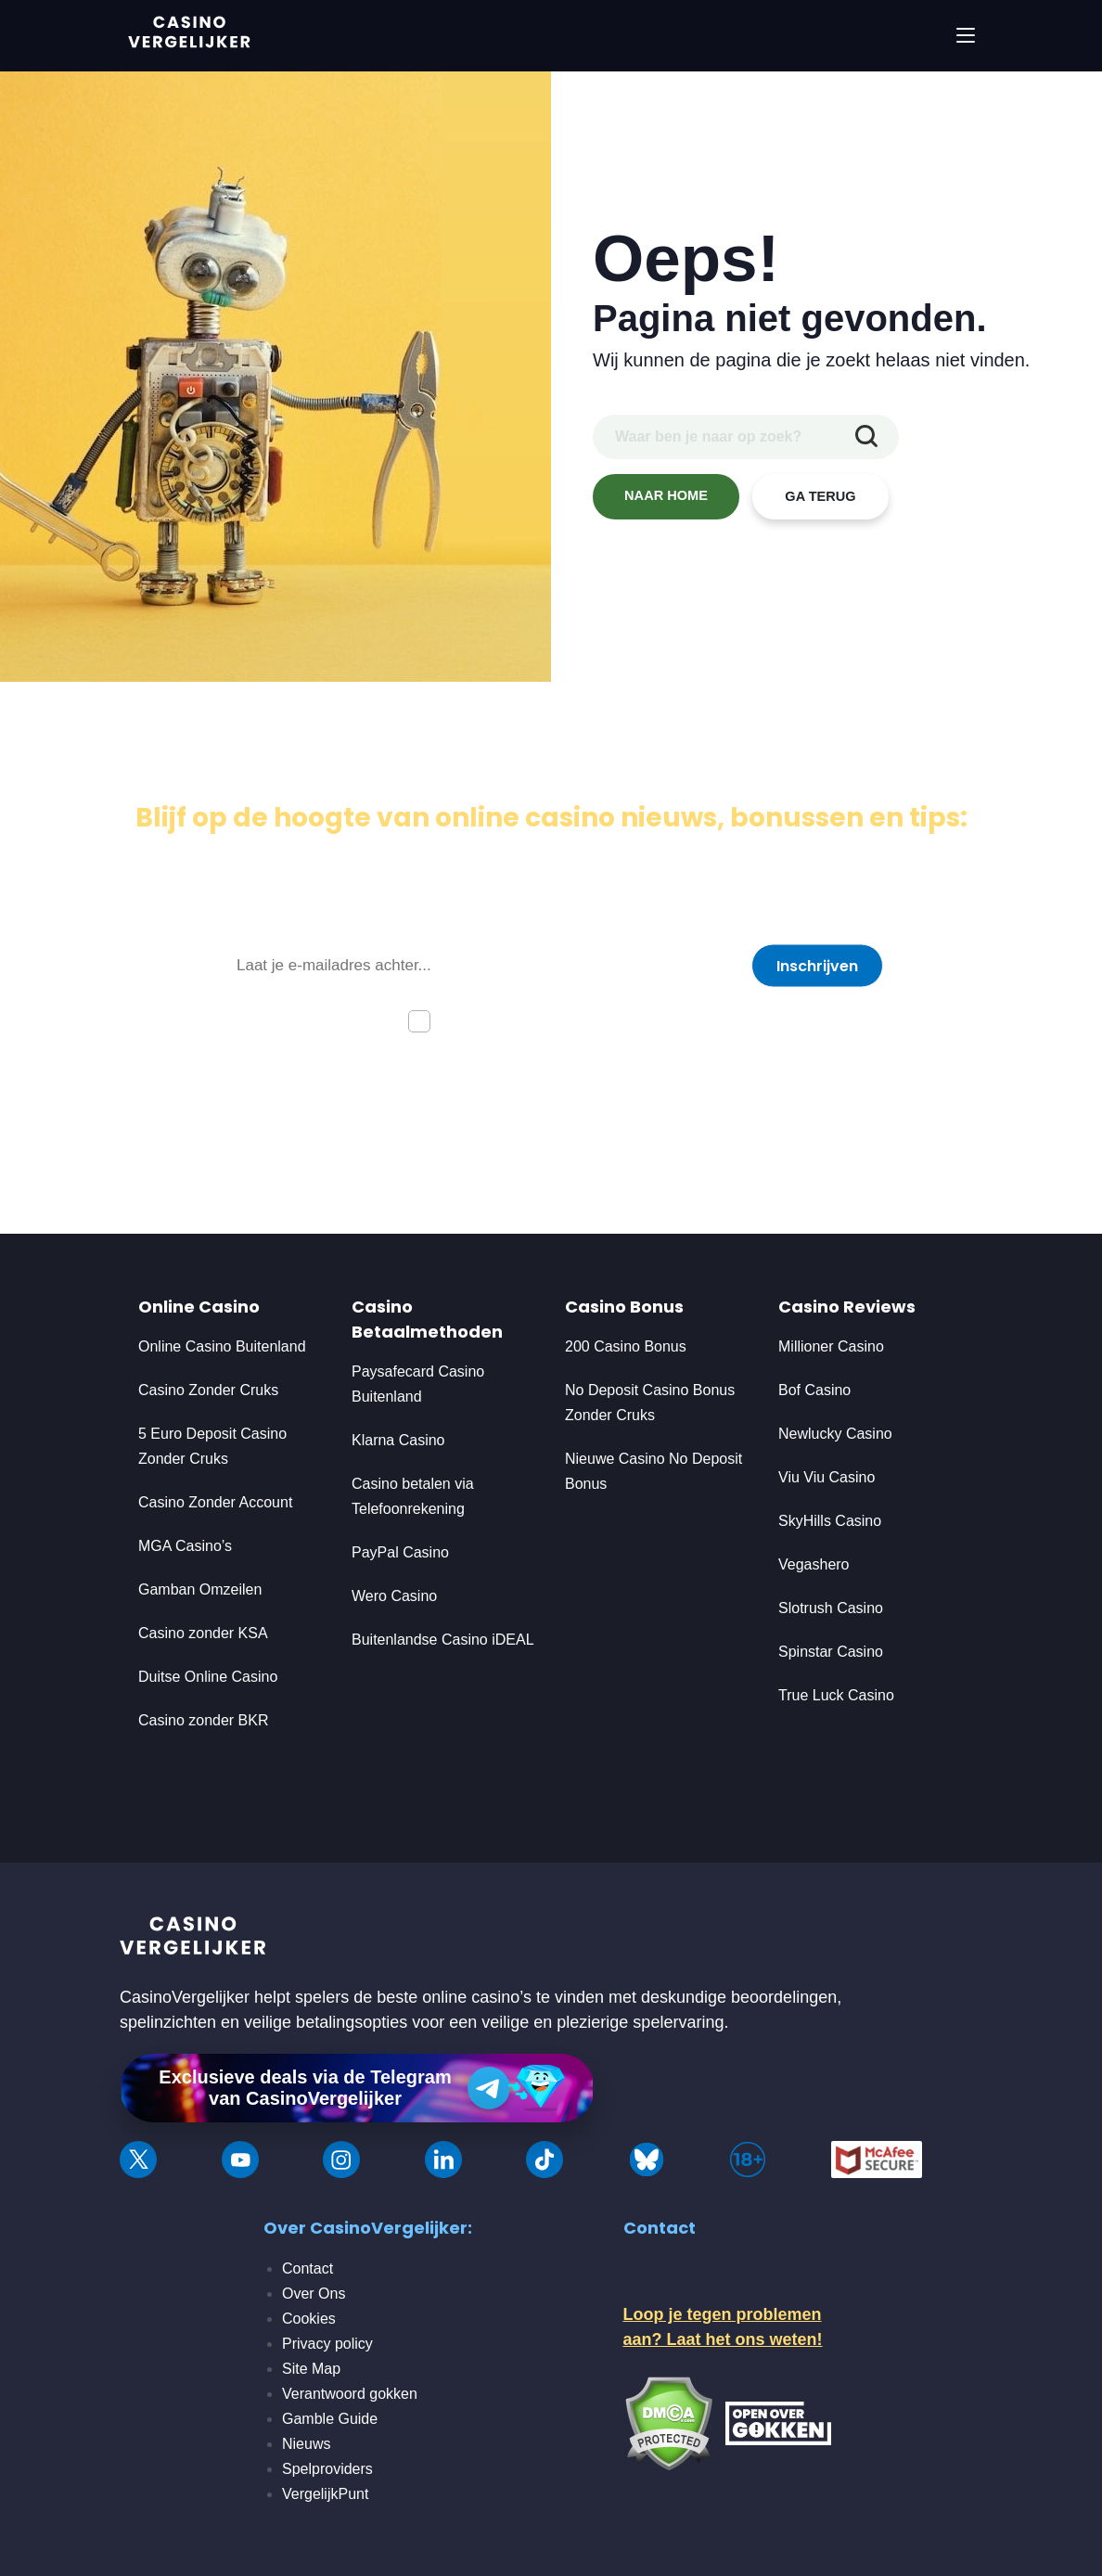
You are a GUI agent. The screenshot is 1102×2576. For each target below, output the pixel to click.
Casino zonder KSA (203, 1633)
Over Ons (313, 2293)
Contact (307, 2268)
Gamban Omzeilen (200, 1589)
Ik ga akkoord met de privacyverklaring (570, 1020)
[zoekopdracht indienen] (866, 437)
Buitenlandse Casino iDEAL (443, 1639)
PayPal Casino (400, 1552)
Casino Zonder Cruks (208, 1390)
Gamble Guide (330, 2419)
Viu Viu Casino (826, 1477)
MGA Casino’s (185, 1546)
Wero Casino (394, 1596)
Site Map (311, 2369)
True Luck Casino (836, 1695)
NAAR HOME (666, 496)
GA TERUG (821, 497)
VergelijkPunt (325, 2494)
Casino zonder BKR (203, 1720)
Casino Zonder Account (215, 1502)
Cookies (309, 2318)
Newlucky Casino (835, 1434)
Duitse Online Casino (207, 1677)
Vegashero (814, 1564)
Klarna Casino (398, 1440)
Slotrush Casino (830, 1608)
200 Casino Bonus (625, 1346)
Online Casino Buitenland (224, 1346)
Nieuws (306, 2444)
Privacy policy (327, 2344)
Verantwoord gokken (349, 2394)
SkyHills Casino (829, 1521)
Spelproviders (327, 2469)
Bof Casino (814, 1390)
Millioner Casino (831, 1346)
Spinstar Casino (830, 1652)
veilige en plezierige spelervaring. (604, 2022)
